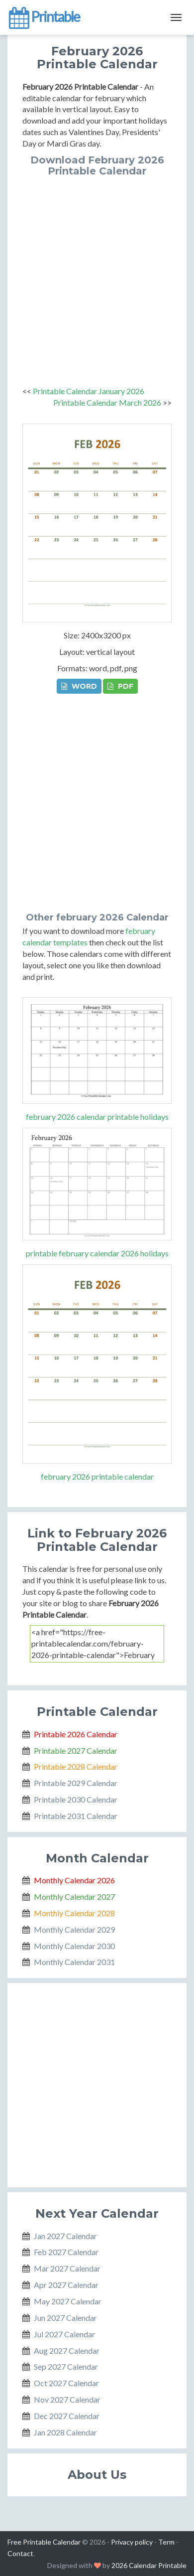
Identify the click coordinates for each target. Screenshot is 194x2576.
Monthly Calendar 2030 (74, 1946)
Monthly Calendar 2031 (74, 1962)
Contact (20, 2553)
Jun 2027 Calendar (65, 2317)
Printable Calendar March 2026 (107, 402)
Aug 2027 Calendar (66, 2350)
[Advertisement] (97, 278)
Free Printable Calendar (44, 2542)
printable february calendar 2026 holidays (97, 1253)
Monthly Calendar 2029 (74, 1929)
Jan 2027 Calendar (65, 2236)
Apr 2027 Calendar (66, 2284)
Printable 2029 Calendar (75, 1783)
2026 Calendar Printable (149, 2565)
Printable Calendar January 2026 (88, 391)
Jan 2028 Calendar (65, 2432)
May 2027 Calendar (67, 2301)
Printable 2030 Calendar (75, 1799)
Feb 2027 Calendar (66, 2252)
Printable (43, 17)
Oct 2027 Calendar (66, 2383)
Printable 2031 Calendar (75, 1815)
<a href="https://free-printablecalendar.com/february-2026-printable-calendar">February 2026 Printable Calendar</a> (97, 1644)
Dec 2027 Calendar (66, 2416)
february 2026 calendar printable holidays (97, 1116)
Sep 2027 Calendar (66, 2366)
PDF (120, 686)
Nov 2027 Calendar (67, 2399)
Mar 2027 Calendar (67, 2268)
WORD (79, 686)
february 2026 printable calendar (97, 1476)
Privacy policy (132, 2542)
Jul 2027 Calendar (64, 2334)
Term (166, 2542)
